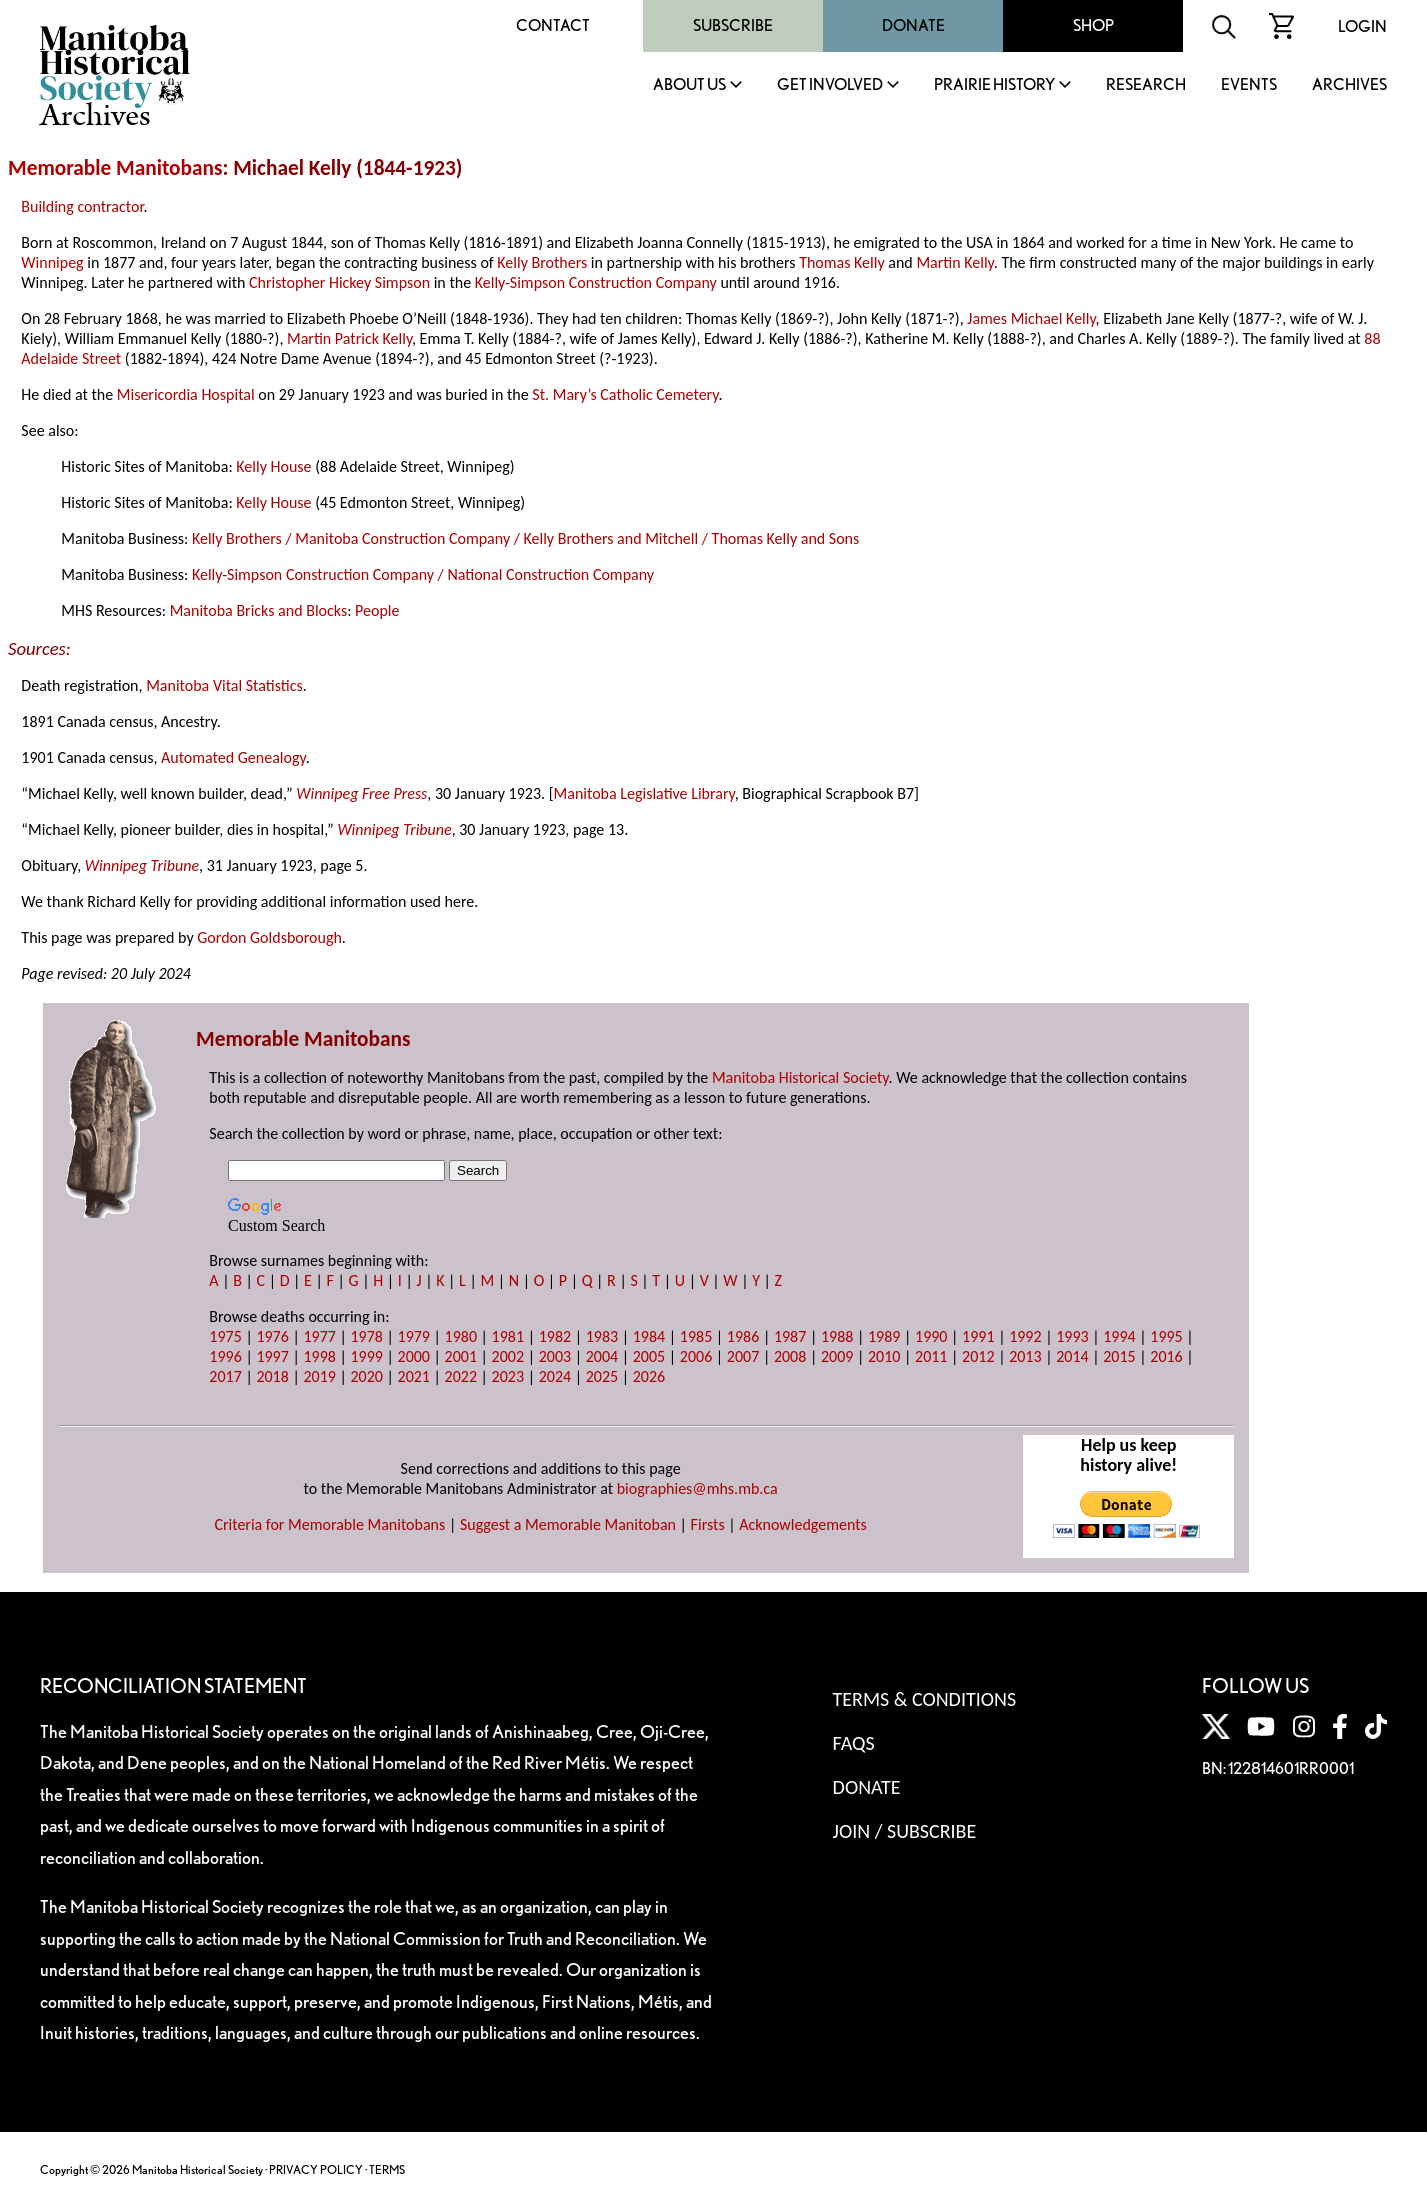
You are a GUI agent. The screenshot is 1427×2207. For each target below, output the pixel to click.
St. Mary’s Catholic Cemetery (625, 394)
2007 (743, 1356)
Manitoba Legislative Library (644, 793)
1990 (931, 1336)
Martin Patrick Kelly (349, 338)
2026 (649, 1376)
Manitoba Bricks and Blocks (259, 610)
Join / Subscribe (905, 1831)
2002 (508, 1356)
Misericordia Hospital (186, 394)
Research (1146, 85)
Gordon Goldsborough (269, 937)
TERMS (387, 2169)
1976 (272, 1336)
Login (1362, 26)
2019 (319, 1376)
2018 (272, 1376)
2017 (225, 1376)
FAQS (854, 1743)
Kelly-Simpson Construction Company (596, 282)
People (377, 610)
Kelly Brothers (542, 262)
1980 (461, 1336)
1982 (555, 1336)
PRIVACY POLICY (316, 2169)
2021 (414, 1376)
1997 (272, 1356)
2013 (1025, 1356)
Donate (913, 25)
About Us (689, 85)
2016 (1166, 1356)
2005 (649, 1356)
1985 (696, 1336)
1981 (508, 1336)
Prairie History (994, 85)
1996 (225, 1356)
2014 (1072, 1356)
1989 (884, 1336)
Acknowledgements (803, 1524)
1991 (978, 1336)
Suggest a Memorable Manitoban (568, 1524)
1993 (1072, 1336)
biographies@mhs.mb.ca (697, 1488)
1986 (743, 1336)
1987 (790, 1336)
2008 (790, 1356)
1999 (366, 1356)
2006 (696, 1356)
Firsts (708, 1524)
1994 (1119, 1336)
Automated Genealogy (233, 757)
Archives (1349, 85)
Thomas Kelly (842, 262)
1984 (649, 1336)
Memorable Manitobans (115, 168)
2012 (978, 1356)
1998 (319, 1356)
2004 (602, 1356)
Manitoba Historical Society (800, 1077)
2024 (555, 1376)
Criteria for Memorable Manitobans (329, 1524)
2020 (366, 1376)
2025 (602, 1376)
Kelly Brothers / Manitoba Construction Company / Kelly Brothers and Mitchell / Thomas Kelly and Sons (525, 538)
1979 (414, 1336)
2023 (508, 1376)
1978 (366, 1336)
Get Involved (830, 85)
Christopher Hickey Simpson (339, 282)
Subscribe (733, 25)
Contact (553, 25)
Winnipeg (52, 262)
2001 (461, 1356)
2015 (1119, 1356)
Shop (1093, 25)
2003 (555, 1356)
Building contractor (82, 206)
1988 (837, 1336)
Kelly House (273, 466)
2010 (884, 1356)
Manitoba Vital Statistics (224, 685)
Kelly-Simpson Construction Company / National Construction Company (423, 574)
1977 (319, 1336)
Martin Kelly (954, 262)
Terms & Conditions (924, 1699)
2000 (414, 1356)
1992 (1025, 1336)
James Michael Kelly (1031, 318)
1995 (1166, 1336)
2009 (837, 1356)
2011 (931, 1356)
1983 (602, 1336)
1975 (225, 1336)
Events (1249, 85)
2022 (461, 1376)
